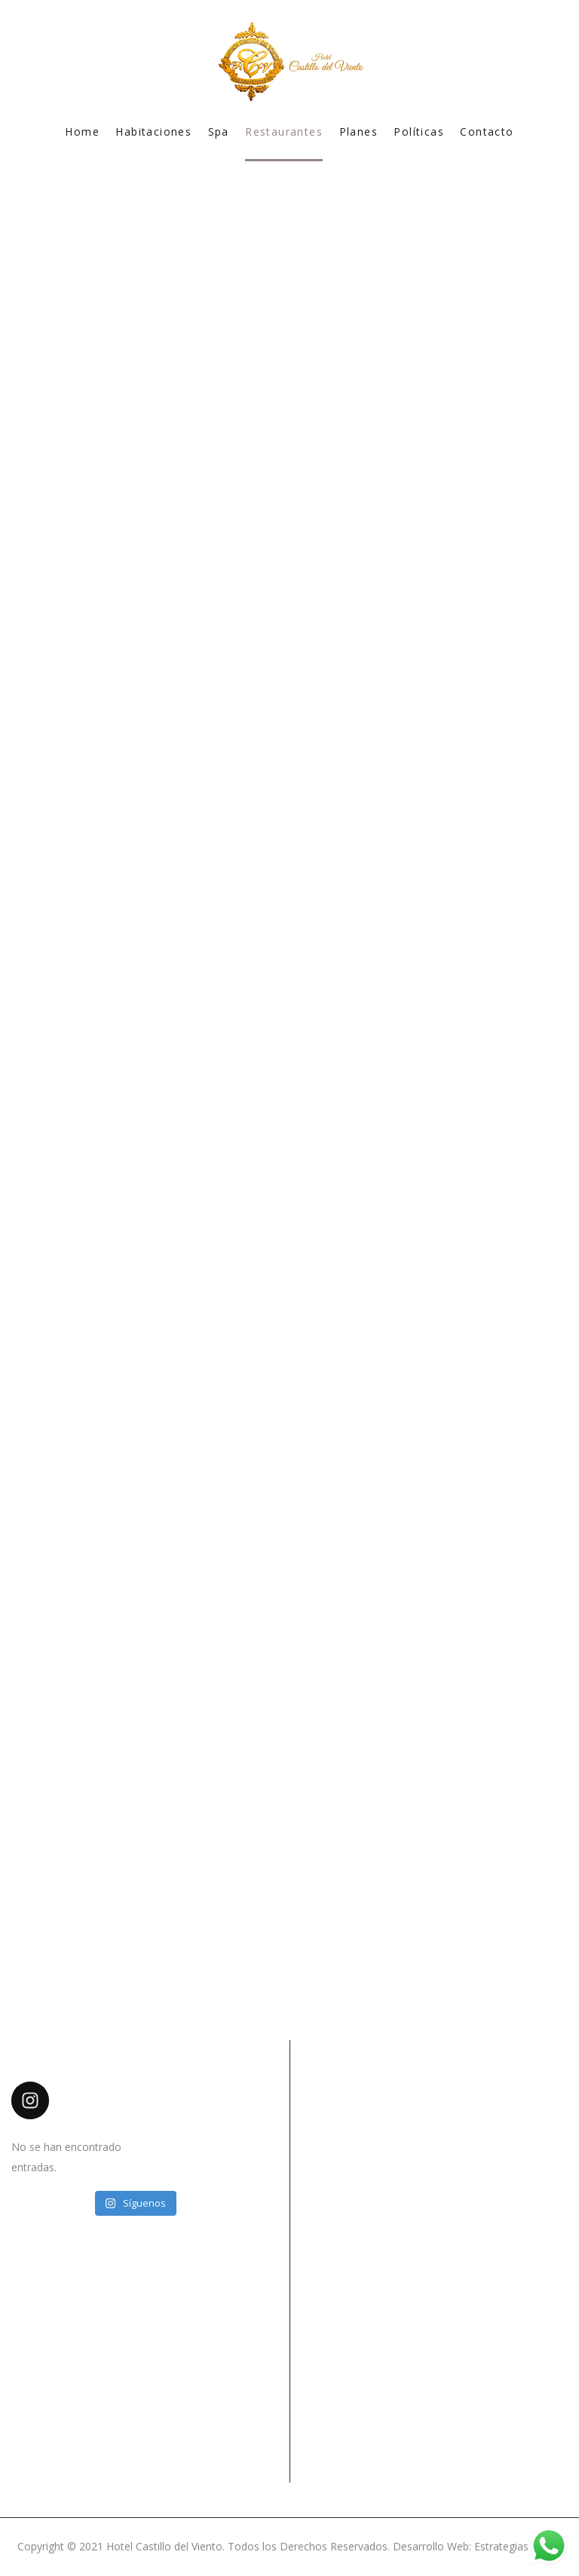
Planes (358, 131)
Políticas (419, 131)
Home (82, 131)
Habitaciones (153, 131)
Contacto (486, 131)
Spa (218, 131)
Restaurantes (284, 131)
